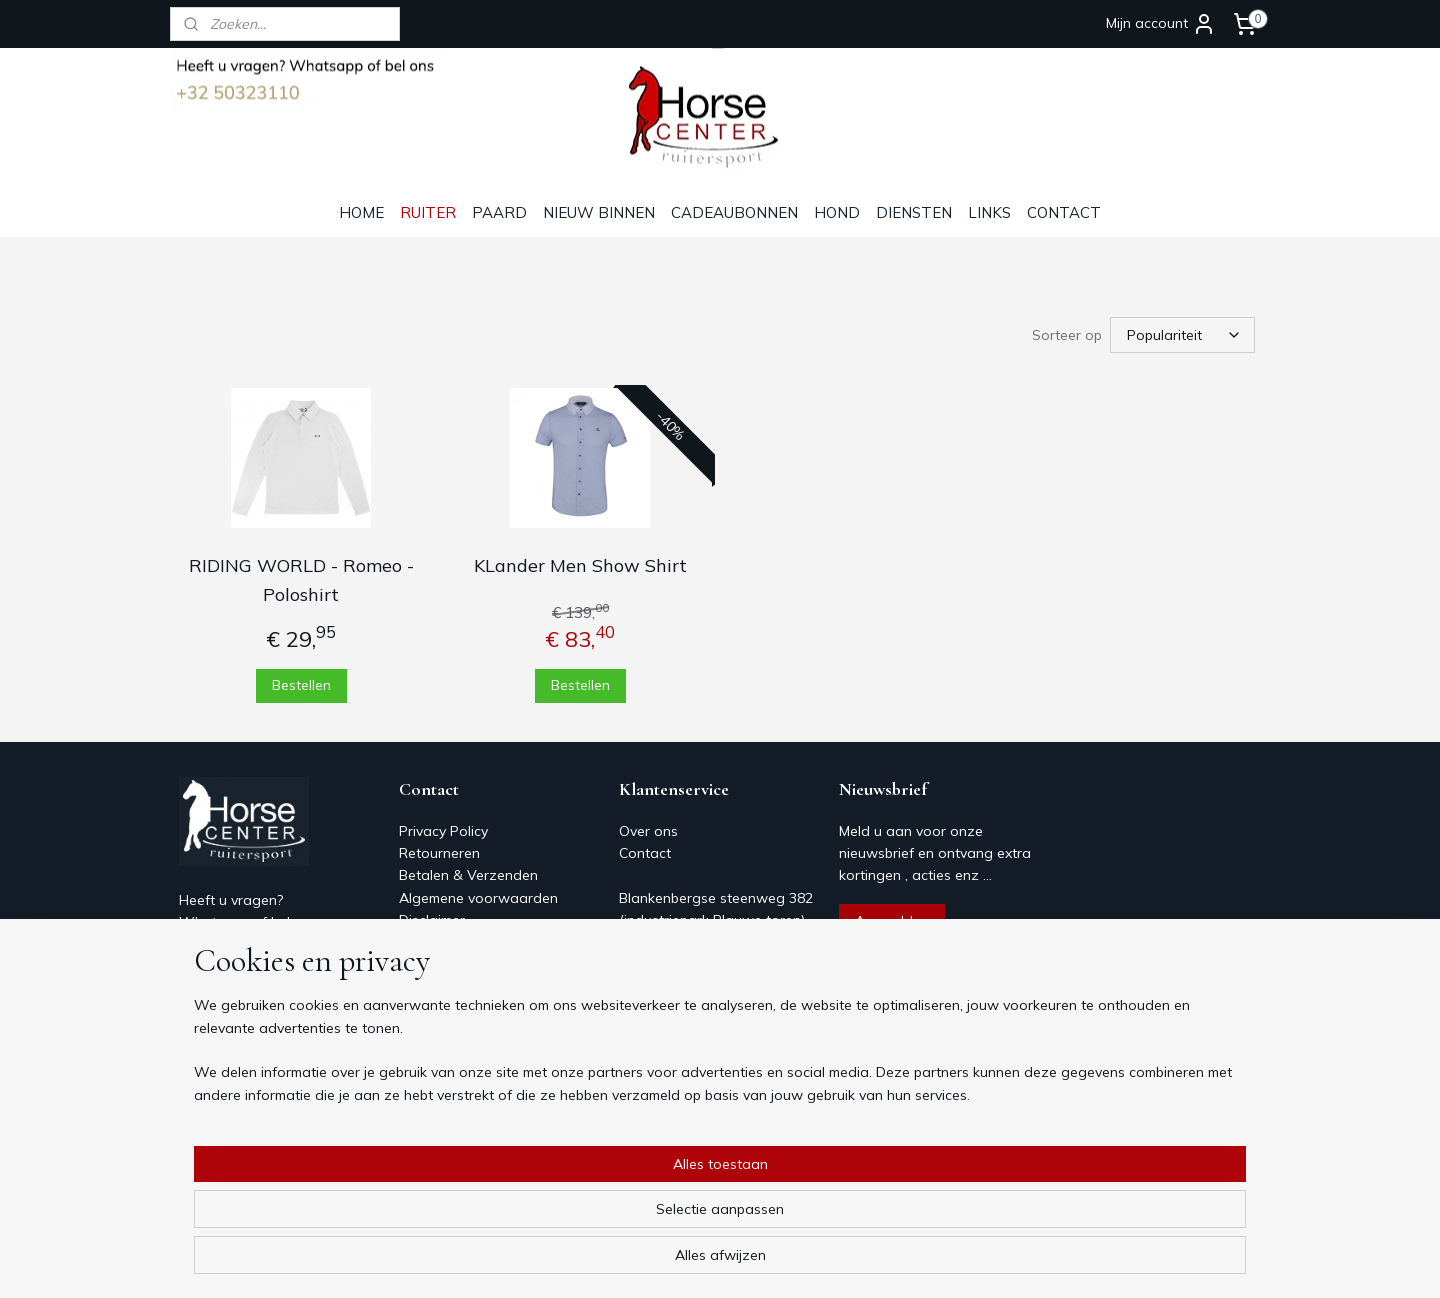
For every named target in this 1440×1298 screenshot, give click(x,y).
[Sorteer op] (1182, 335)
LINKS (989, 212)
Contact (425, 943)
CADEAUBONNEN (734, 212)
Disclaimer (432, 920)
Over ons (428, 965)
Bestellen (301, 685)
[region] (588, 1219)
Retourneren (439, 853)
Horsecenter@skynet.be (256, 1012)
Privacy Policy (443, 831)
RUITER (428, 212)
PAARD (499, 212)
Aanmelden (892, 921)
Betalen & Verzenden (468, 875)
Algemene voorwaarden (478, 898)
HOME (361, 212)
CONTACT (1064, 212)
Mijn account (1161, 24)
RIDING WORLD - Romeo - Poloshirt (301, 580)
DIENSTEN (914, 212)
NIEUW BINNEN (599, 212)
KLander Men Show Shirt (580, 565)
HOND (837, 212)
